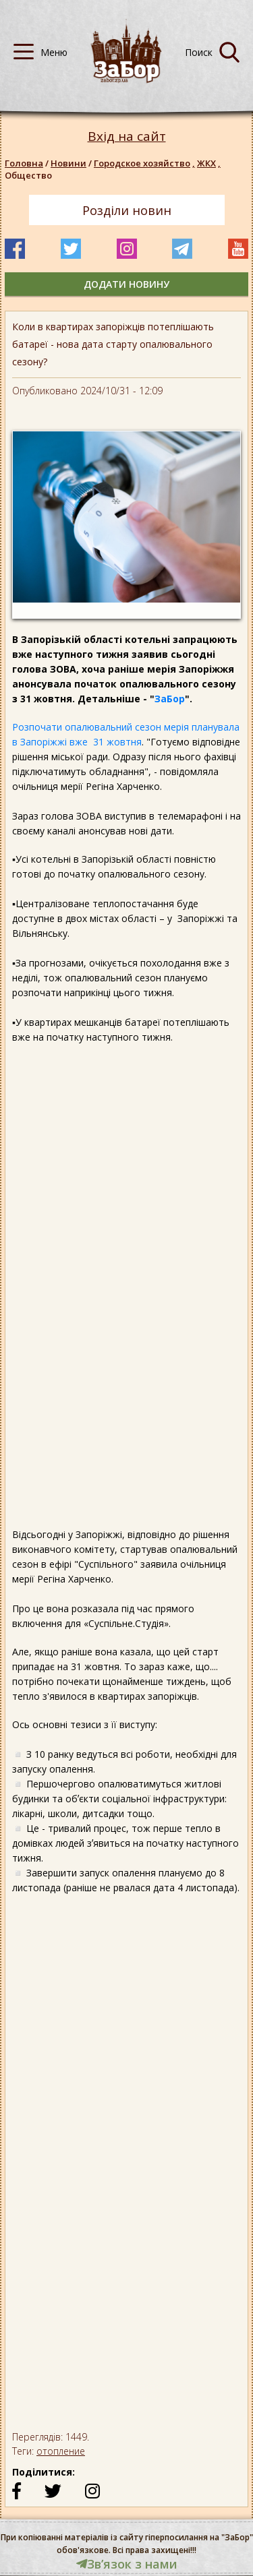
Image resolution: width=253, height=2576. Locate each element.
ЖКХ (210, 163)
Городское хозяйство (145, 163)
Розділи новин (126, 210)
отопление (60, 2451)
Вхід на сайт (127, 136)
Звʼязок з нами (126, 2564)
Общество (28, 175)
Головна (24, 163)
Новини (68, 163)
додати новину (126, 284)
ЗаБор (169, 698)
